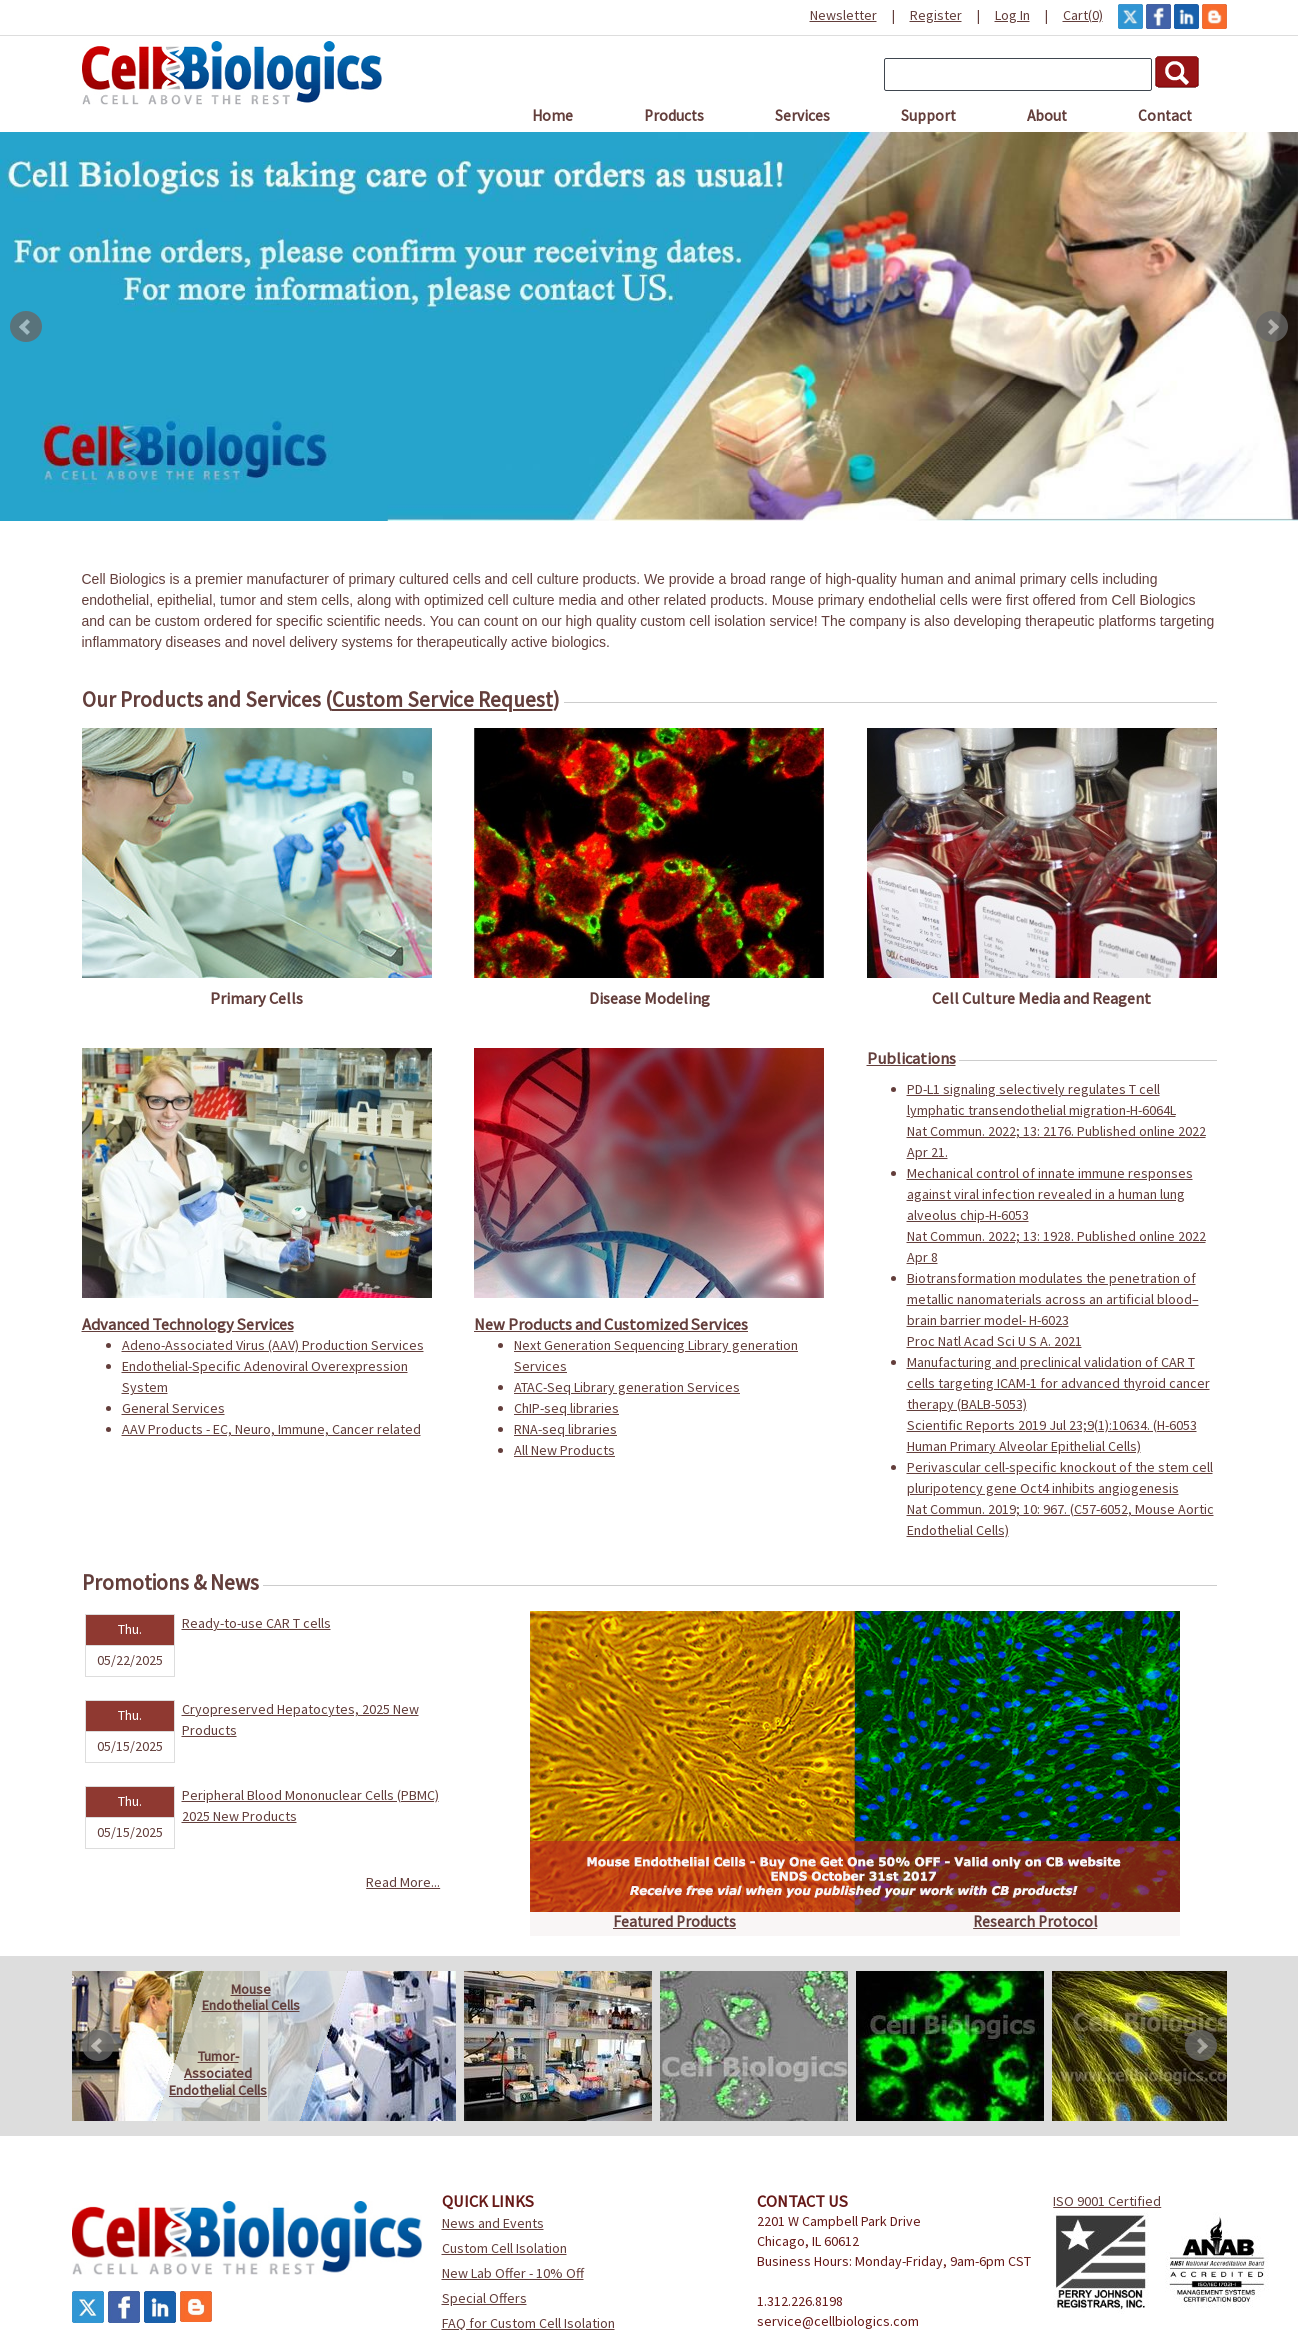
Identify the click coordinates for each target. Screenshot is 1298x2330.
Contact (1165, 115)
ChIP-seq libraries (566, 1408)
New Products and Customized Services (611, 1324)
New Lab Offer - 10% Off (513, 2273)
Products (674, 115)
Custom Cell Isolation (504, 2248)
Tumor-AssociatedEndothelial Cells (218, 2073)
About (1047, 115)
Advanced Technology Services (188, 1324)
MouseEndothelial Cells (251, 1997)
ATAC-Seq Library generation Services (627, 1387)
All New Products (564, 1450)
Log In (1012, 15)
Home (552, 115)
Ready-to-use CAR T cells (256, 1623)
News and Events (493, 2223)
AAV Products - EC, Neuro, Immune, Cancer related (271, 1429)
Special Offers (484, 2298)
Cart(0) (1083, 15)
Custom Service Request (442, 699)
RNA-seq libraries (565, 1429)
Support (928, 115)
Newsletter (843, 15)
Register (936, 15)
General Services (173, 1408)
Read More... (403, 1882)
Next (1272, 327)
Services (802, 115)
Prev (26, 327)
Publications (911, 1058)
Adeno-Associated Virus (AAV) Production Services (273, 1345)
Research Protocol (1035, 1921)
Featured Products (674, 1921)
